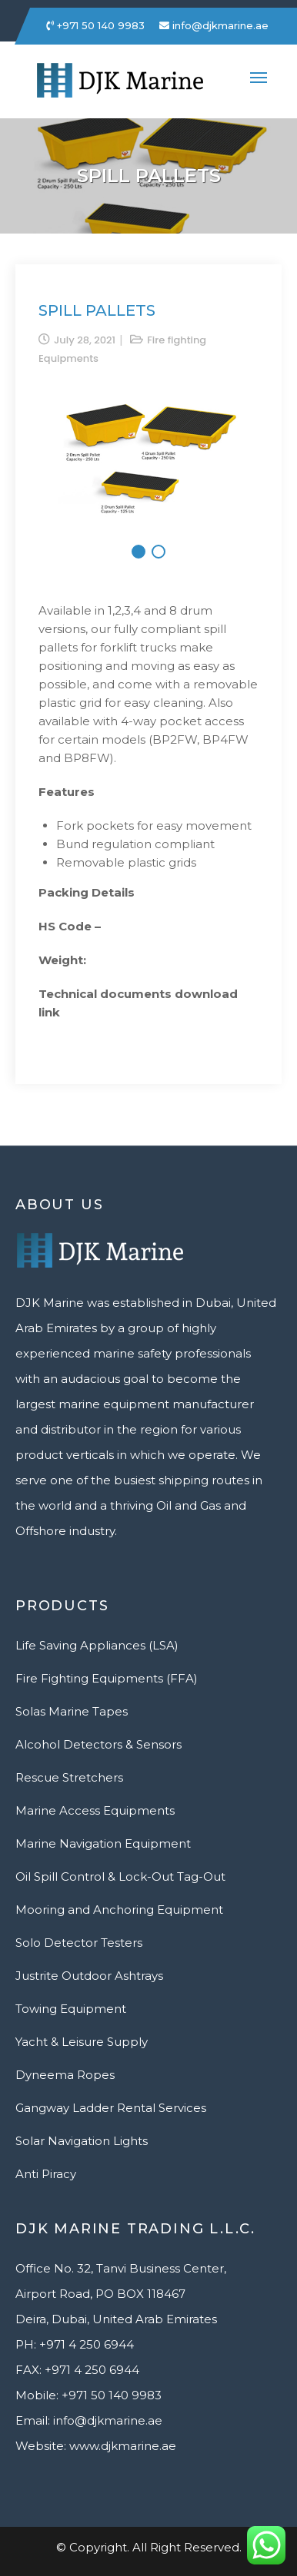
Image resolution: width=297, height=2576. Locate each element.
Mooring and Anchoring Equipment (119, 1909)
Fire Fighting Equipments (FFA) (106, 1678)
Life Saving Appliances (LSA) (97, 1645)
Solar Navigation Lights (81, 2140)
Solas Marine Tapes (71, 1711)
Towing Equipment (70, 2008)
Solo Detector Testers (78, 1942)
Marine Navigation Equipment (103, 1843)
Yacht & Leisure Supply (81, 2041)
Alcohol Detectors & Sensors (98, 1744)
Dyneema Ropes (65, 2074)
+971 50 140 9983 (95, 25)
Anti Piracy (45, 2174)
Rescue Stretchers (69, 1777)
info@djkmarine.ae (214, 25)
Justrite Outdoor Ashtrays (89, 1975)
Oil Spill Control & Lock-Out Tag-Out (120, 1876)
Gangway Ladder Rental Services (110, 2107)
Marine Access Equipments (95, 1810)
